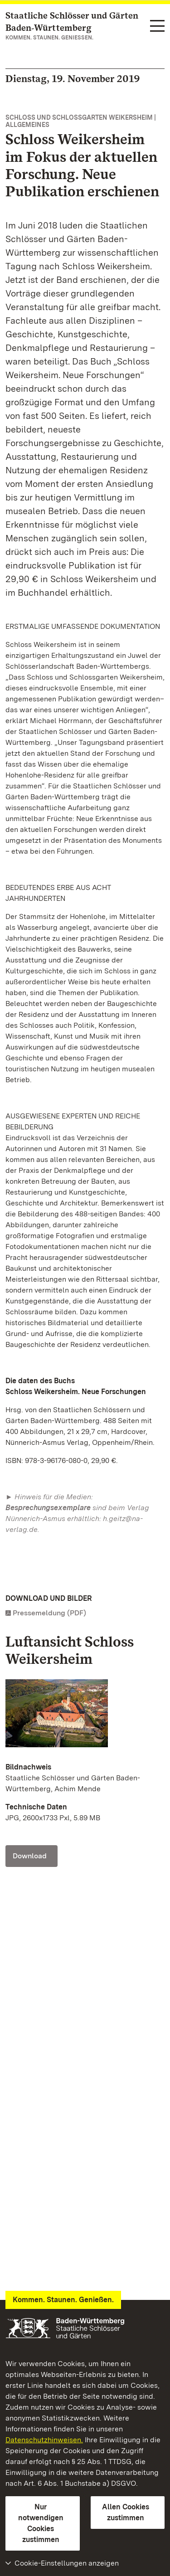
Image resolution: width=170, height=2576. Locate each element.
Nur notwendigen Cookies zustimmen (40, 2523)
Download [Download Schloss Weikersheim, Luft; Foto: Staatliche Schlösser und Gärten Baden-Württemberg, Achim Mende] (30, 1856)
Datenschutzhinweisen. (44, 2439)
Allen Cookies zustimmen (125, 2512)
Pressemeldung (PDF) (49, 1613)
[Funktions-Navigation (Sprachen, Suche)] (157, 26)
